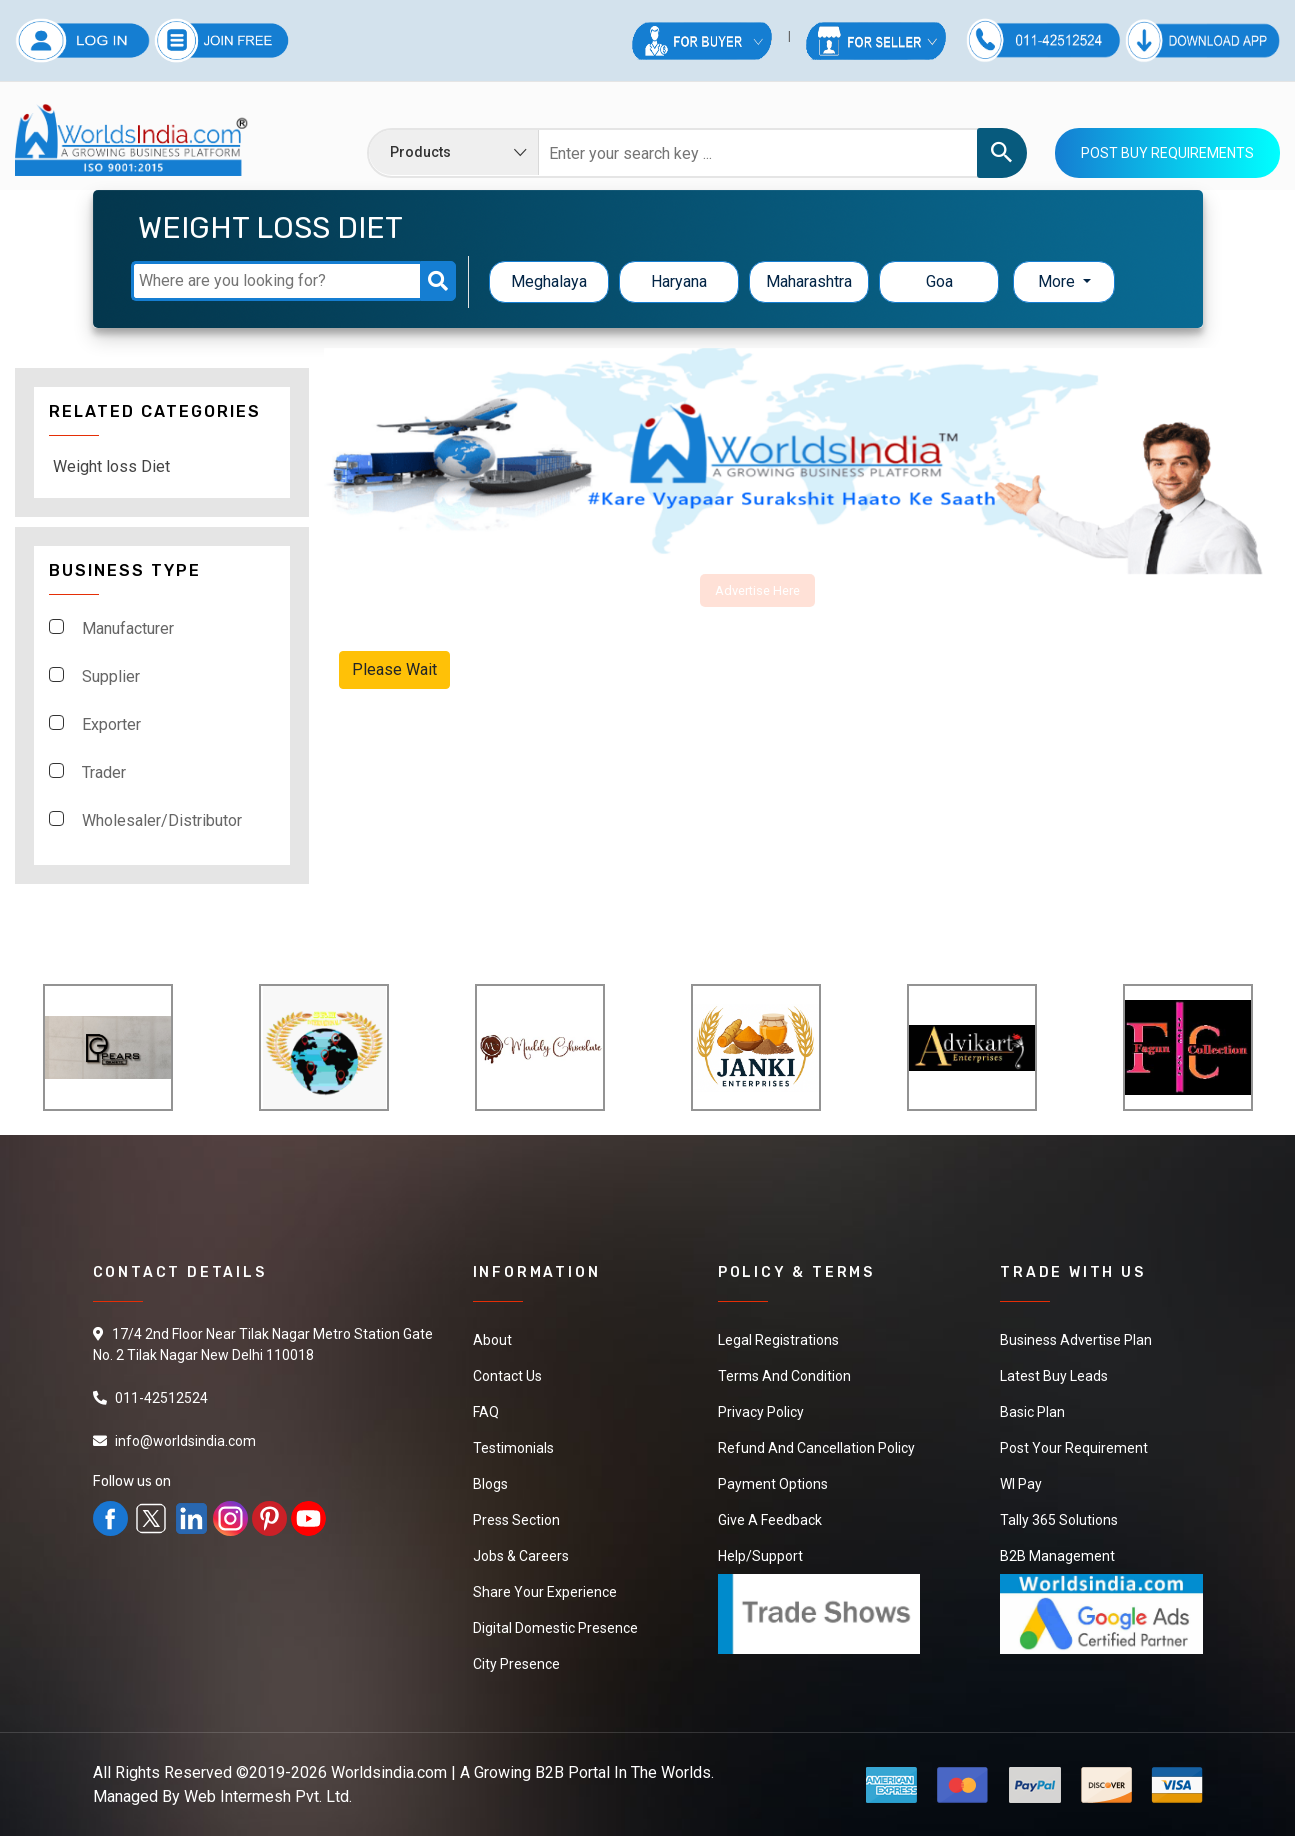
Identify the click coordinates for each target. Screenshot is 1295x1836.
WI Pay (1021, 1484)
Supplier (111, 676)
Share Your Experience (545, 1592)
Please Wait (394, 669)
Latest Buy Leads (1054, 1376)
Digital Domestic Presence (555, 1628)
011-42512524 (161, 1398)
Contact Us (507, 1376)
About (492, 1340)
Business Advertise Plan (1076, 1340)
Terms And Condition (784, 1376)
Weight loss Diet (111, 466)
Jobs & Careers (521, 1556)
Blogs (490, 1484)
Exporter (111, 724)
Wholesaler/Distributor (162, 820)
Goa (939, 281)
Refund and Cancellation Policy (816, 1448)
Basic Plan (1032, 1412)
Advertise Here (757, 590)
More (1058, 281)
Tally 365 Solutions (1059, 1520)
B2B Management (1057, 1556)
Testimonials (513, 1448)
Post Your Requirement (1074, 1448)
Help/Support (760, 1556)
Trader (104, 772)
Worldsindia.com (389, 1772)
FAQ (486, 1412)
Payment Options (773, 1484)
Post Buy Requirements (1167, 153)
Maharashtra (809, 281)
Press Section (516, 1520)
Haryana (679, 281)
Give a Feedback (770, 1520)
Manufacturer (128, 628)
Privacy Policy (761, 1412)
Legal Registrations (778, 1340)
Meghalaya (549, 281)
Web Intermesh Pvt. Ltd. (268, 1796)
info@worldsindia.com (185, 1441)
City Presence (516, 1664)
